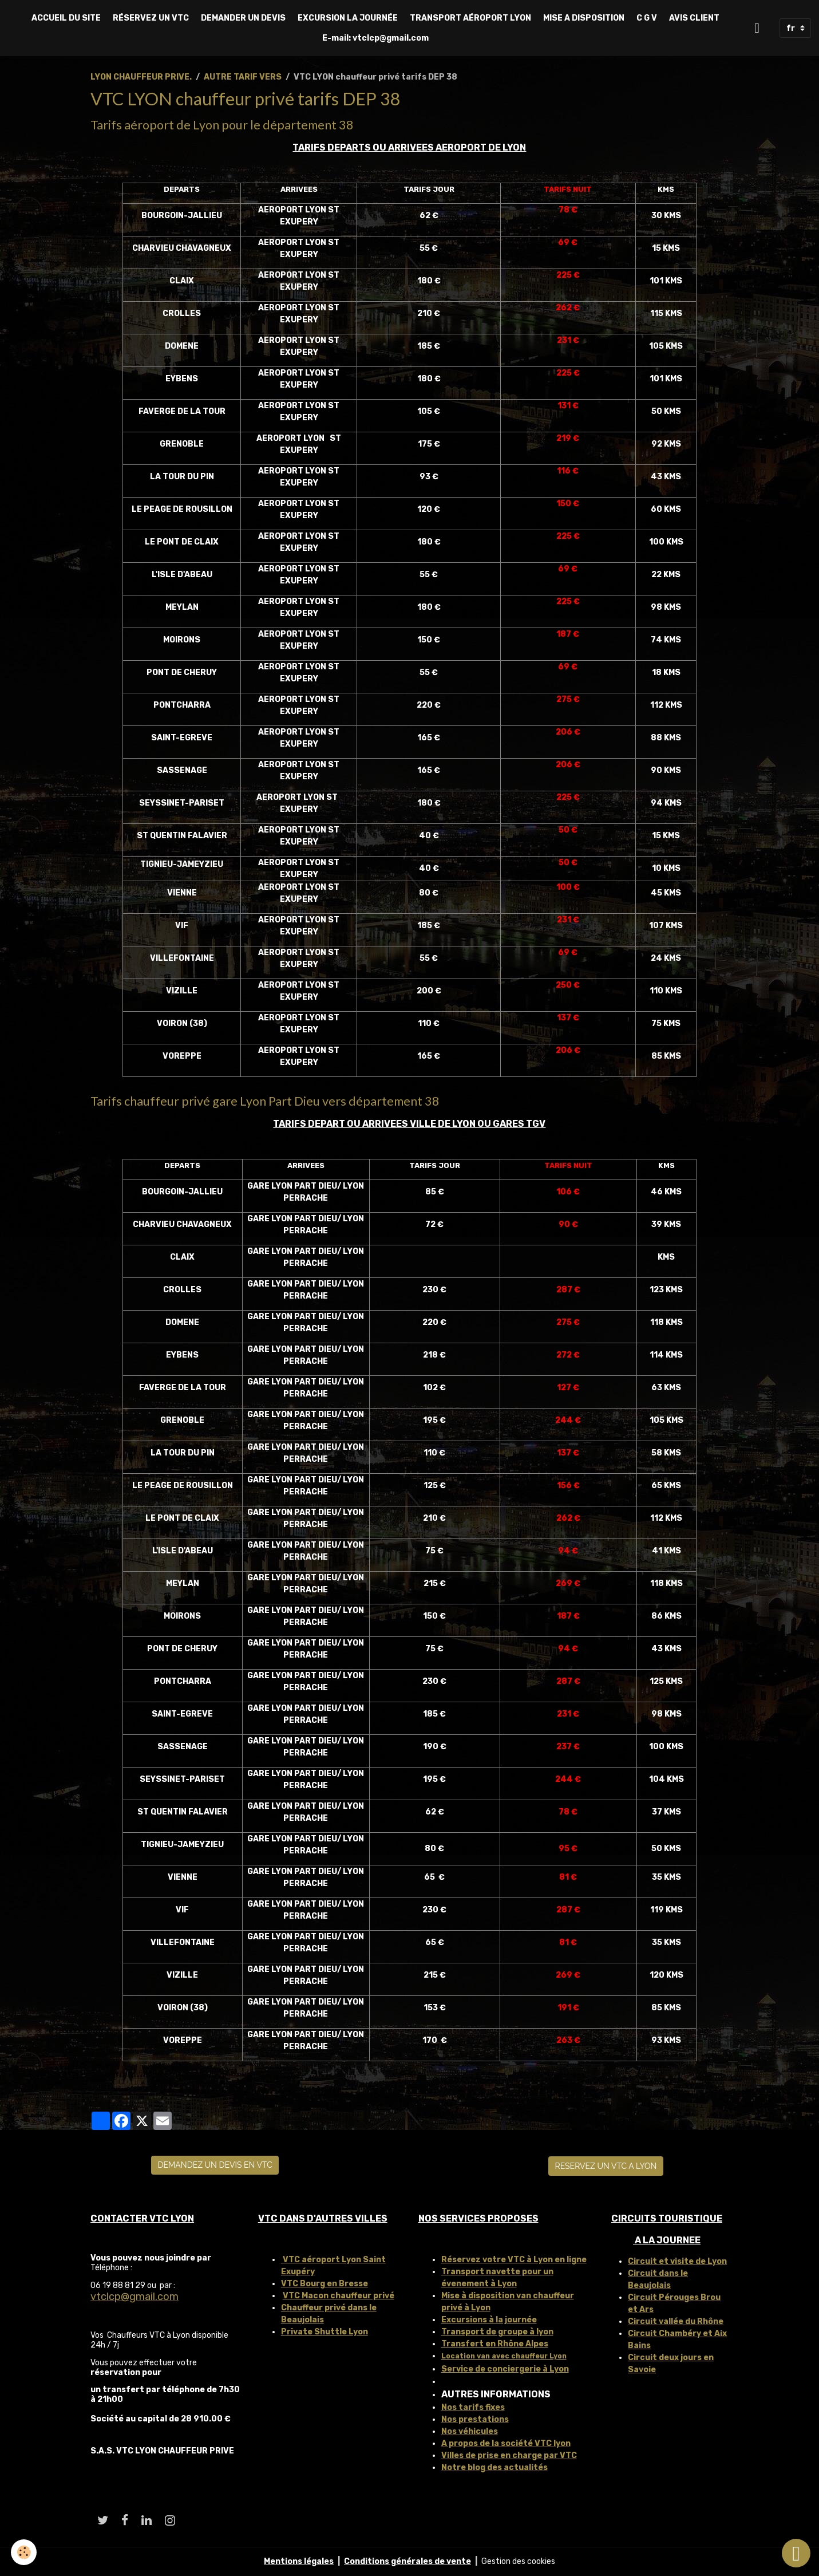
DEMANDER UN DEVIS (243, 18)
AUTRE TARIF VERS (243, 77)
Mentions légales (299, 2561)
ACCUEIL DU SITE (66, 18)
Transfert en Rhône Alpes (494, 2344)
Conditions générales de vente (407, 2561)
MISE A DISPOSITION (583, 18)
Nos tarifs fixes (473, 2407)
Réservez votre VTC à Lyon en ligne (514, 2260)
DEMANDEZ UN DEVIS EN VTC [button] (215, 2164)
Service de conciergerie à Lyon (505, 2369)
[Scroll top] (796, 2553)
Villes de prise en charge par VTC (509, 2455)
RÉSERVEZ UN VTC (151, 18)
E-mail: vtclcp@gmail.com (375, 38)
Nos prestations (475, 2419)
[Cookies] (24, 2552)
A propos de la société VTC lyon (506, 2443)
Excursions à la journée (489, 2320)
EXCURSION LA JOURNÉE (348, 18)
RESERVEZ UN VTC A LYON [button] (606, 2166)
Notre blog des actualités (494, 2467)
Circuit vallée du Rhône (675, 2321)
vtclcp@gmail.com (134, 2296)
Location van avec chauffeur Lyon (504, 2356)
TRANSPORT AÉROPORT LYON (470, 18)
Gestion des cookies (518, 2561)
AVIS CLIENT (694, 18)
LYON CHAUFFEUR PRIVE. (141, 77)
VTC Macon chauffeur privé (338, 2296)
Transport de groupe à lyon (497, 2332)
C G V (646, 18)
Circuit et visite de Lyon (677, 2261)
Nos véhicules (469, 2431)
